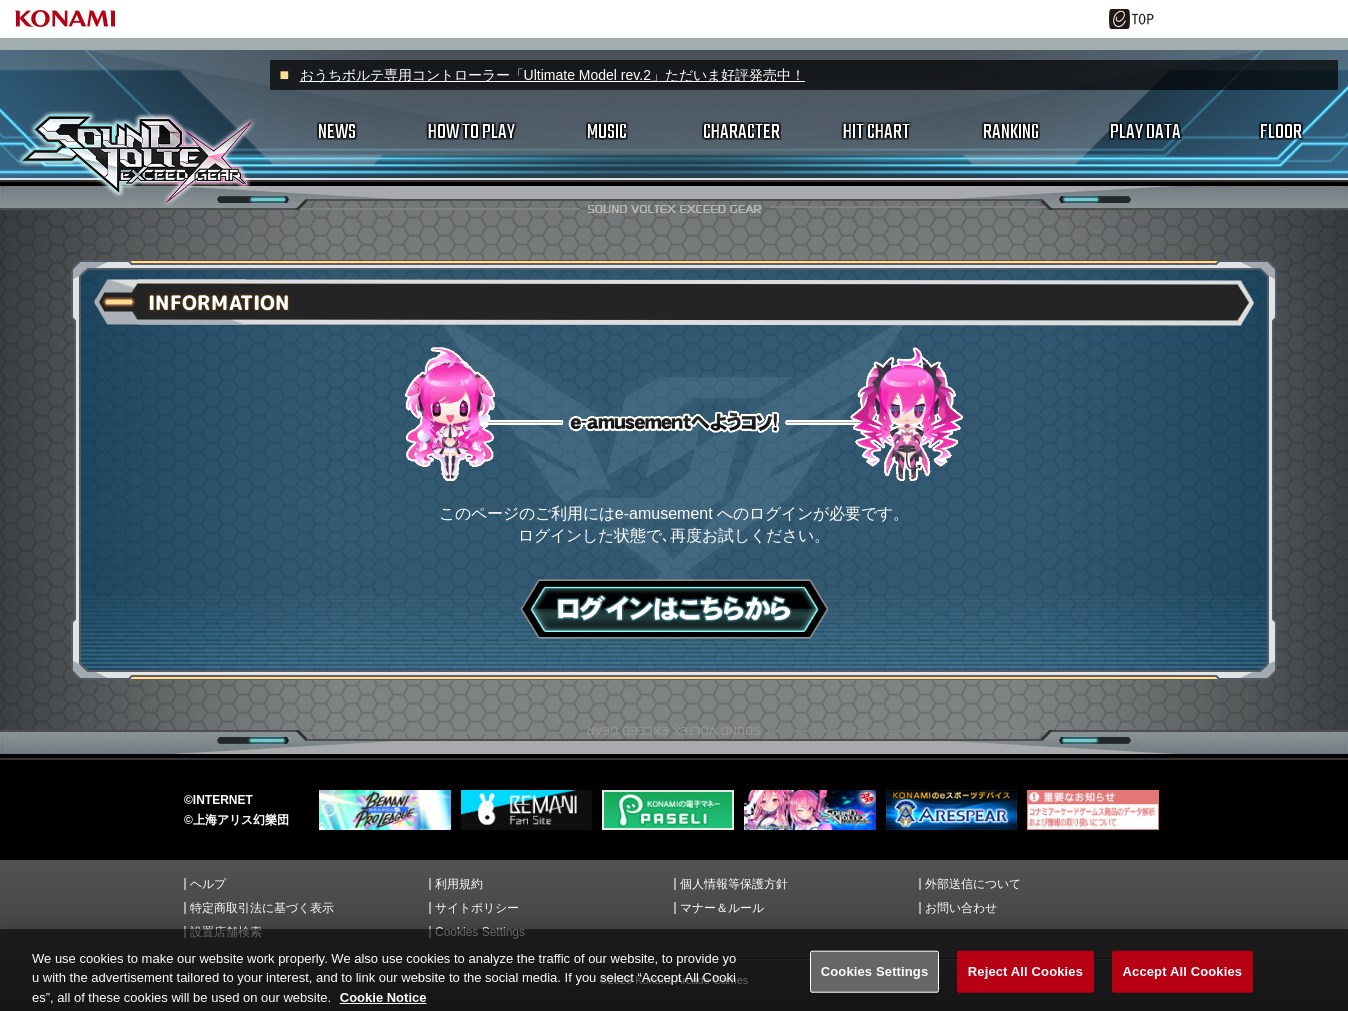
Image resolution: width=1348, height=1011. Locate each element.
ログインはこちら (674, 609)
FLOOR (1281, 132)
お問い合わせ (961, 908)
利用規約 (459, 884)
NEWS (337, 132)
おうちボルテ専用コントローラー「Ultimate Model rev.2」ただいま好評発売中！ (552, 75)
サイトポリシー (477, 908)
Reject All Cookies (1025, 987)
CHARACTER (741, 132)
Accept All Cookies (1183, 987)
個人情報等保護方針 (734, 884)
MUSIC (607, 132)
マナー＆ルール (722, 908)
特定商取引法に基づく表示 (262, 908)
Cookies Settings (480, 932)
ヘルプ (208, 884)
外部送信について (973, 884)
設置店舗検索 (226, 932)
